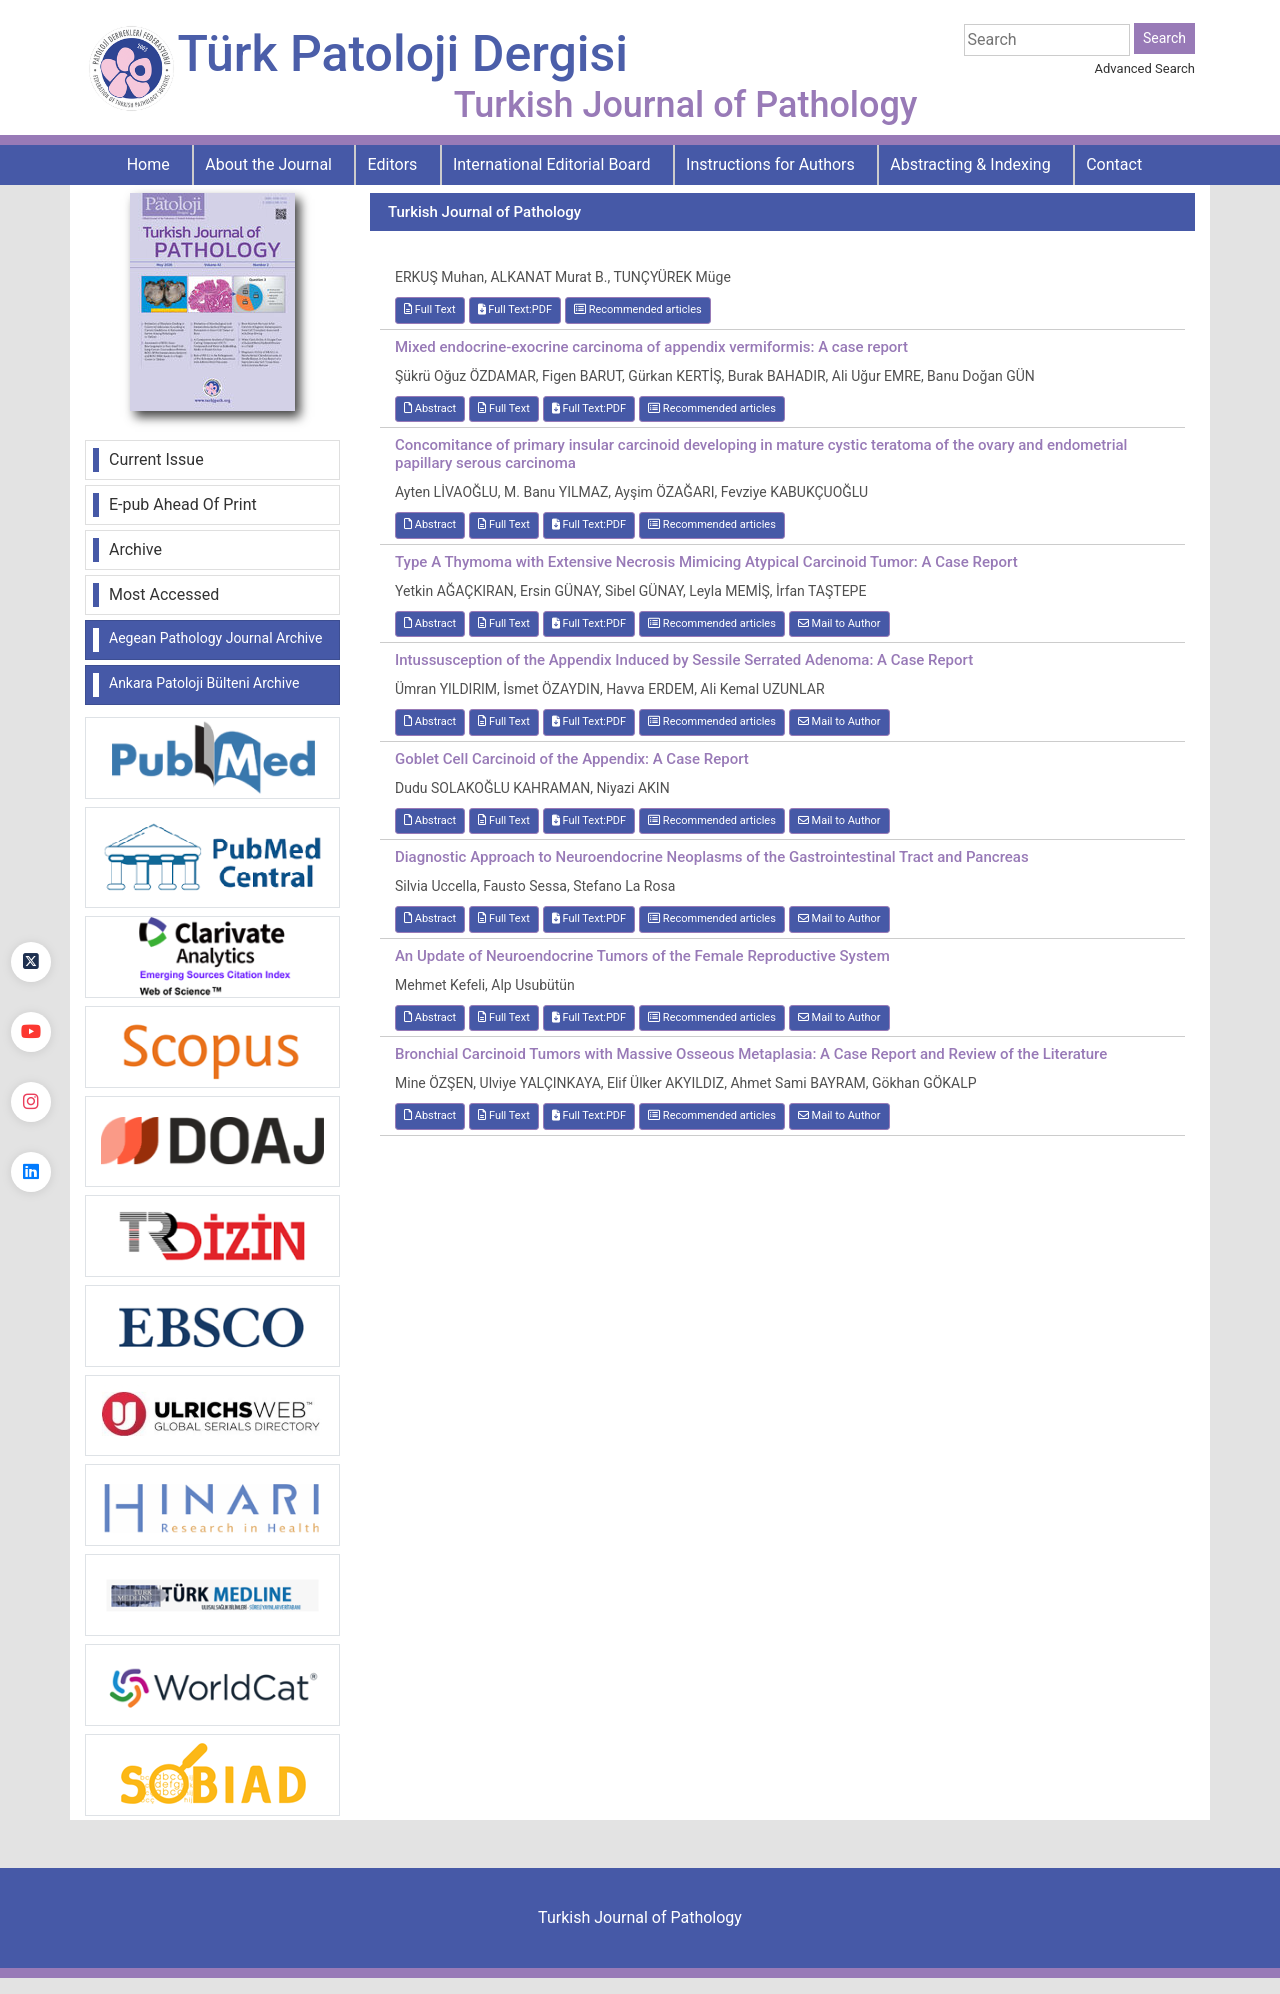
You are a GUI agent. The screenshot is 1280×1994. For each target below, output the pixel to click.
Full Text (430, 309)
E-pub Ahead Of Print (183, 504)
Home (148, 164)
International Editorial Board (552, 164)
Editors (393, 164)
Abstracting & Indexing (970, 164)
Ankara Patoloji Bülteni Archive (204, 683)
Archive (135, 549)
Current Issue (156, 459)
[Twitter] (31, 962)
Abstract (430, 408)
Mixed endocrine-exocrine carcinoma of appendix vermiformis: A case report (651, 347)
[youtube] (31, 1032)
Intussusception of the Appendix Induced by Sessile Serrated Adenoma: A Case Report (684, 660)
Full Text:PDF (515, 309)
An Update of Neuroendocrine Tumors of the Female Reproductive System (642, 956)
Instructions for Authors (770, 164)
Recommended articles (638, 309)
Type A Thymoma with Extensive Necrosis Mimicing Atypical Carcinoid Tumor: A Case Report (706, 562)
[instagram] (31, 1102)
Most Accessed (164, 594)
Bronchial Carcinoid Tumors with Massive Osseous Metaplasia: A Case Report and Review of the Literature (751, 1054)
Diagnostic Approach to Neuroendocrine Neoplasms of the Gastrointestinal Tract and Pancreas (712, 857)
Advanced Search (1145, 68)
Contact (1114, 164)
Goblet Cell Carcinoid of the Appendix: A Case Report (572, 759)
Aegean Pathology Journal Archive (215, 638)
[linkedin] (31, 1172)
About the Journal (268, 164)
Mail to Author (839, 623)
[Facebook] (31, 892)
